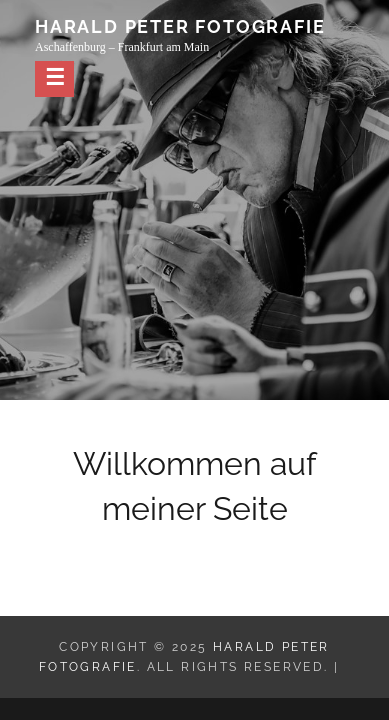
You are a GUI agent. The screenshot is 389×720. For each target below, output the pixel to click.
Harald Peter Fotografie (180, 26)
